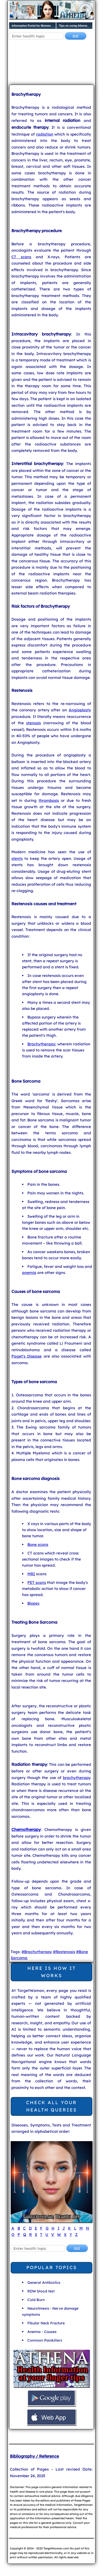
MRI (31, 1573)
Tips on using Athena (73, 25)
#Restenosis (64, 1951)
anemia (29, 1272)
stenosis (33, 722)
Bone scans (37, 1544)
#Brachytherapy (37, 1951)
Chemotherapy (26, 1829)
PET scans (36, 1582)
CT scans (21, 256)
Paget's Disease (26, 1356)
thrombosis (49, 800)
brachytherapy (76, 1777)
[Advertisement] (49, 56)
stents (17, 858)
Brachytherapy (41, 1044)
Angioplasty (80, 710)
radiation (44, 134)
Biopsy (33, 1603)
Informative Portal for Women (31, 25)
